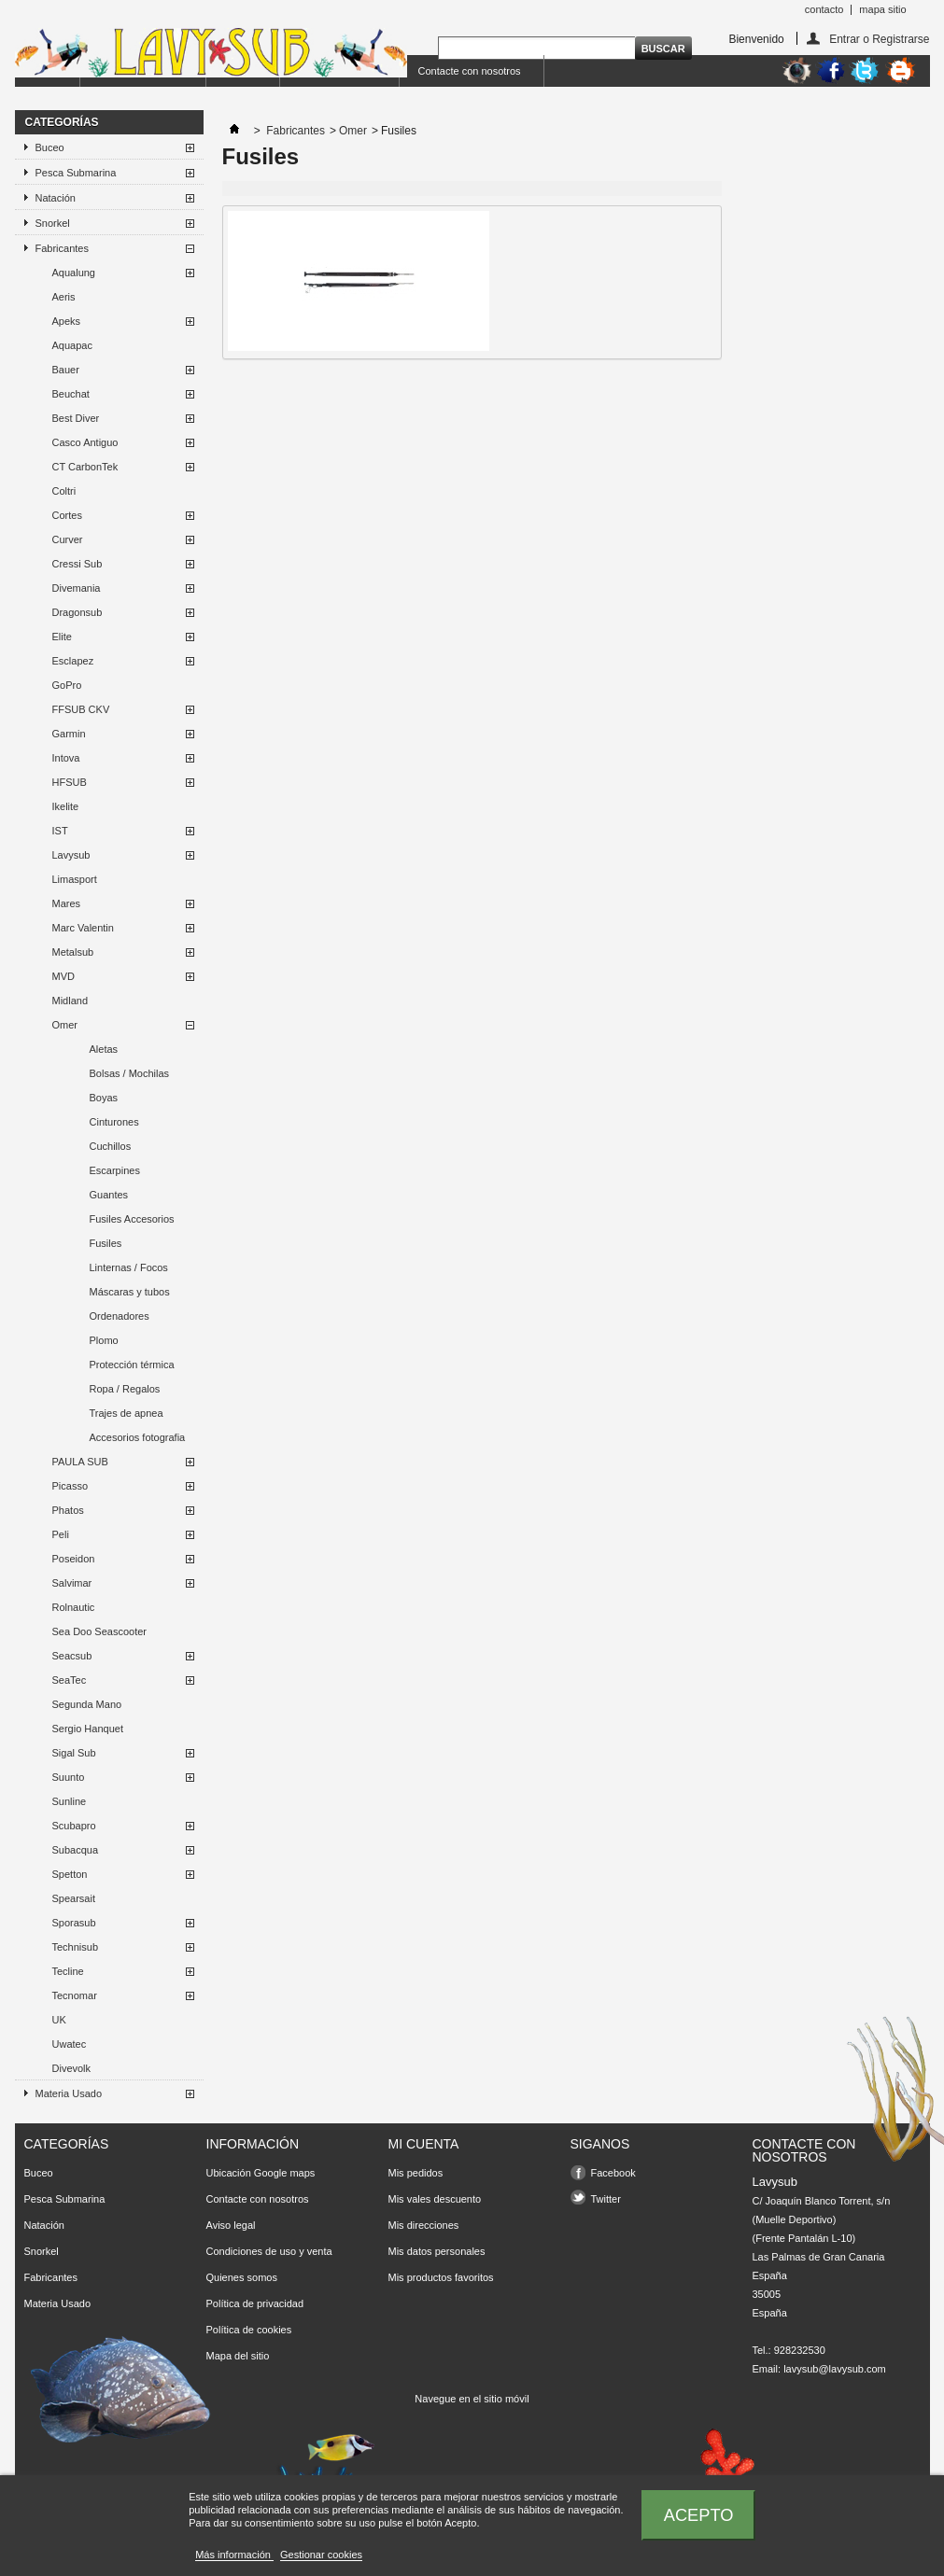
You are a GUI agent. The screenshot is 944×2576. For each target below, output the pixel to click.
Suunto (68, 1777)
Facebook (613, 2172)
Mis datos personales (437, 2251)
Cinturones (114, 1121)
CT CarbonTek (85, 466)
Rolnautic (73, 1607)
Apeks (66, 321)
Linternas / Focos (129, 1267)
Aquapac (72, 345)
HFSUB (69, 782)
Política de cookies (249, 2329)
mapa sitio (882, 9)
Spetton (70, 1874)
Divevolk (72, 2068)
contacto (824, 9)
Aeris (64, 296)
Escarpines (115, 1170)
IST (60, 830)
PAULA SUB (80, 1461)
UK (59, 2019)
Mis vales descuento (435, 2199)
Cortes (67, 515)
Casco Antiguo (85, 442)
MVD (63, 976)
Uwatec (69, 2044)
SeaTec (69, 1680)
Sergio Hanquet (87, 1728)
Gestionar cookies (321, 2554)
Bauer (65, 369)
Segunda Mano (87, 1704)
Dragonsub (77, 612)
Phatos (68, 1510)
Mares (66, 903)
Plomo (104, 1340)
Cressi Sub (77, 563)
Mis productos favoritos (441, 2277)
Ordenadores (119, 1316)
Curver (67, 539)
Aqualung (74, 272)
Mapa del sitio (238, 2355)
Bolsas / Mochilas (130, 1073)
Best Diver (76, 418)
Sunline (69, 1801)
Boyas (104, 1097)
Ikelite (65, 806)
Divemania (76, 588)
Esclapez (73, 660)
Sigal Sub (74, 1752)
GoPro (67, 685)
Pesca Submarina (76, 172)
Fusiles (106, 1243)
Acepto (699, 2515)
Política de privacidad (255, 2303)
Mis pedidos (416, 2172)
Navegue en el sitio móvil (471, 2398)
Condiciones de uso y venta (269, 2251)
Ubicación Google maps (261, 2172)
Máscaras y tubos (130, 1291)
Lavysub (71, 855)
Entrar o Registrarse (879, 39)
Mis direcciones (423, 2225)
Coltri (64, 491)
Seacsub (72, 1655)
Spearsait (73, 1898)
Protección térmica (132, 1364)
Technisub (75, 1947)
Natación (55, 197)
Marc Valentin (83, 927)
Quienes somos (241, 2277)
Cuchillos (111, 1146)
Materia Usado (69, 2093)
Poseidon (73, 1558)
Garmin (69, 733)
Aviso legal (231, 2225)
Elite (62, 636)
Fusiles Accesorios (132, 1219)
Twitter (606, 2199)
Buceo (49, 147)
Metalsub (73, 952)
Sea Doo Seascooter (100, 1631)
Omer (65, 1024)
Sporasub (74, 1922)
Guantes (109, 1194)
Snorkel (52, 223)
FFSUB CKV (81, 709)
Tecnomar (74, 1995)
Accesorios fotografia (138, 1437)
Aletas (104, 1049)
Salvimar (72, 1583)
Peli (60, 1534)
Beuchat (71, 393)
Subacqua (75, 1849)
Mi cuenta (423, 2143)
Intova (66, 757)
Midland (70, 1000)
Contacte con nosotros (469, 71)
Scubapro (74, 1825)
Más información (234, 2554)
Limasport (74, 879)
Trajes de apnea (126, 1413)
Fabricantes (62, 248)
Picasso (70, 1485)
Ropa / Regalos (125, 1388)
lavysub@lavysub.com (834, 2368)
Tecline (68, 1971)
